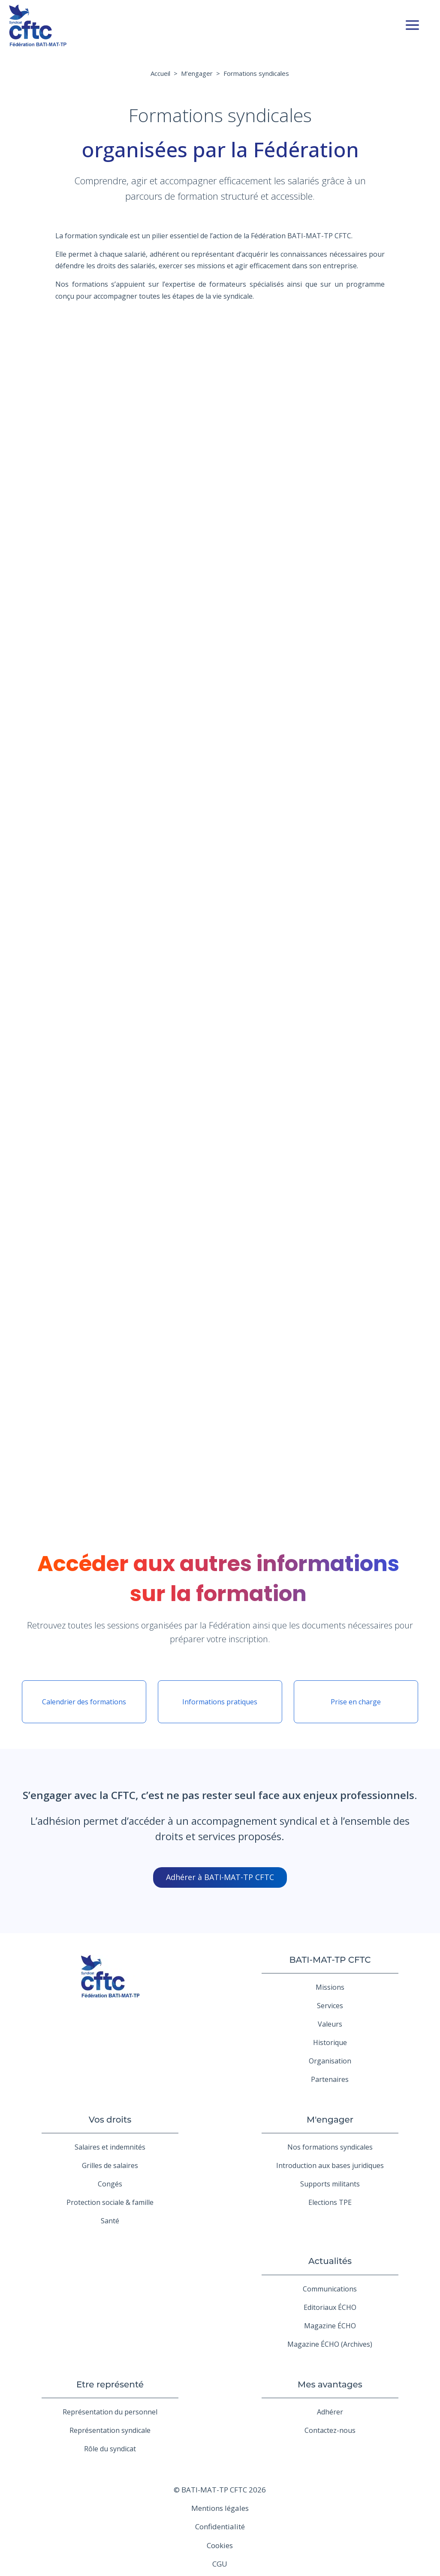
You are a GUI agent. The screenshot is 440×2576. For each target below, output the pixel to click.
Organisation (330, 2061)
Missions (330, 1987)
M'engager (330, 2119)
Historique (330, 2042)
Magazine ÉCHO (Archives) (329, 2344)
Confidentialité (220, 2526)
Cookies (220, 2545)
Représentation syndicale (110, 2430)
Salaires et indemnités (110, 2147)
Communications (330, 2289)
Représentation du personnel (110, 2412)
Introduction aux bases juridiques (330, 2165)
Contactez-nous (330, 2430)
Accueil (160, 73)
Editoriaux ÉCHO (330, 2307)
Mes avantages (330, 2384)
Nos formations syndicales (330, 2147)
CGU (219, 2564)
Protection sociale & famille (110, 2202)
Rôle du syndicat (110, 2448)
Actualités (330, 2261)
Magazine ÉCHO (330, 2325)
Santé (110, 2220)
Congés (110, 2184)
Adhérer (330, 2412)
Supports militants (330, 2184)
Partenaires (330, 2079)
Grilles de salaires (110, 2165)
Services (330, 2005)
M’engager (197, 73)
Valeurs (330, 2024)
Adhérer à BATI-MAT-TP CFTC (220, 1877)
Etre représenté (110, 2384)
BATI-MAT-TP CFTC (330, 1960)
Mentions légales (220, 2508)
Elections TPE (330, 2202)
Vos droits (110, 2119)
